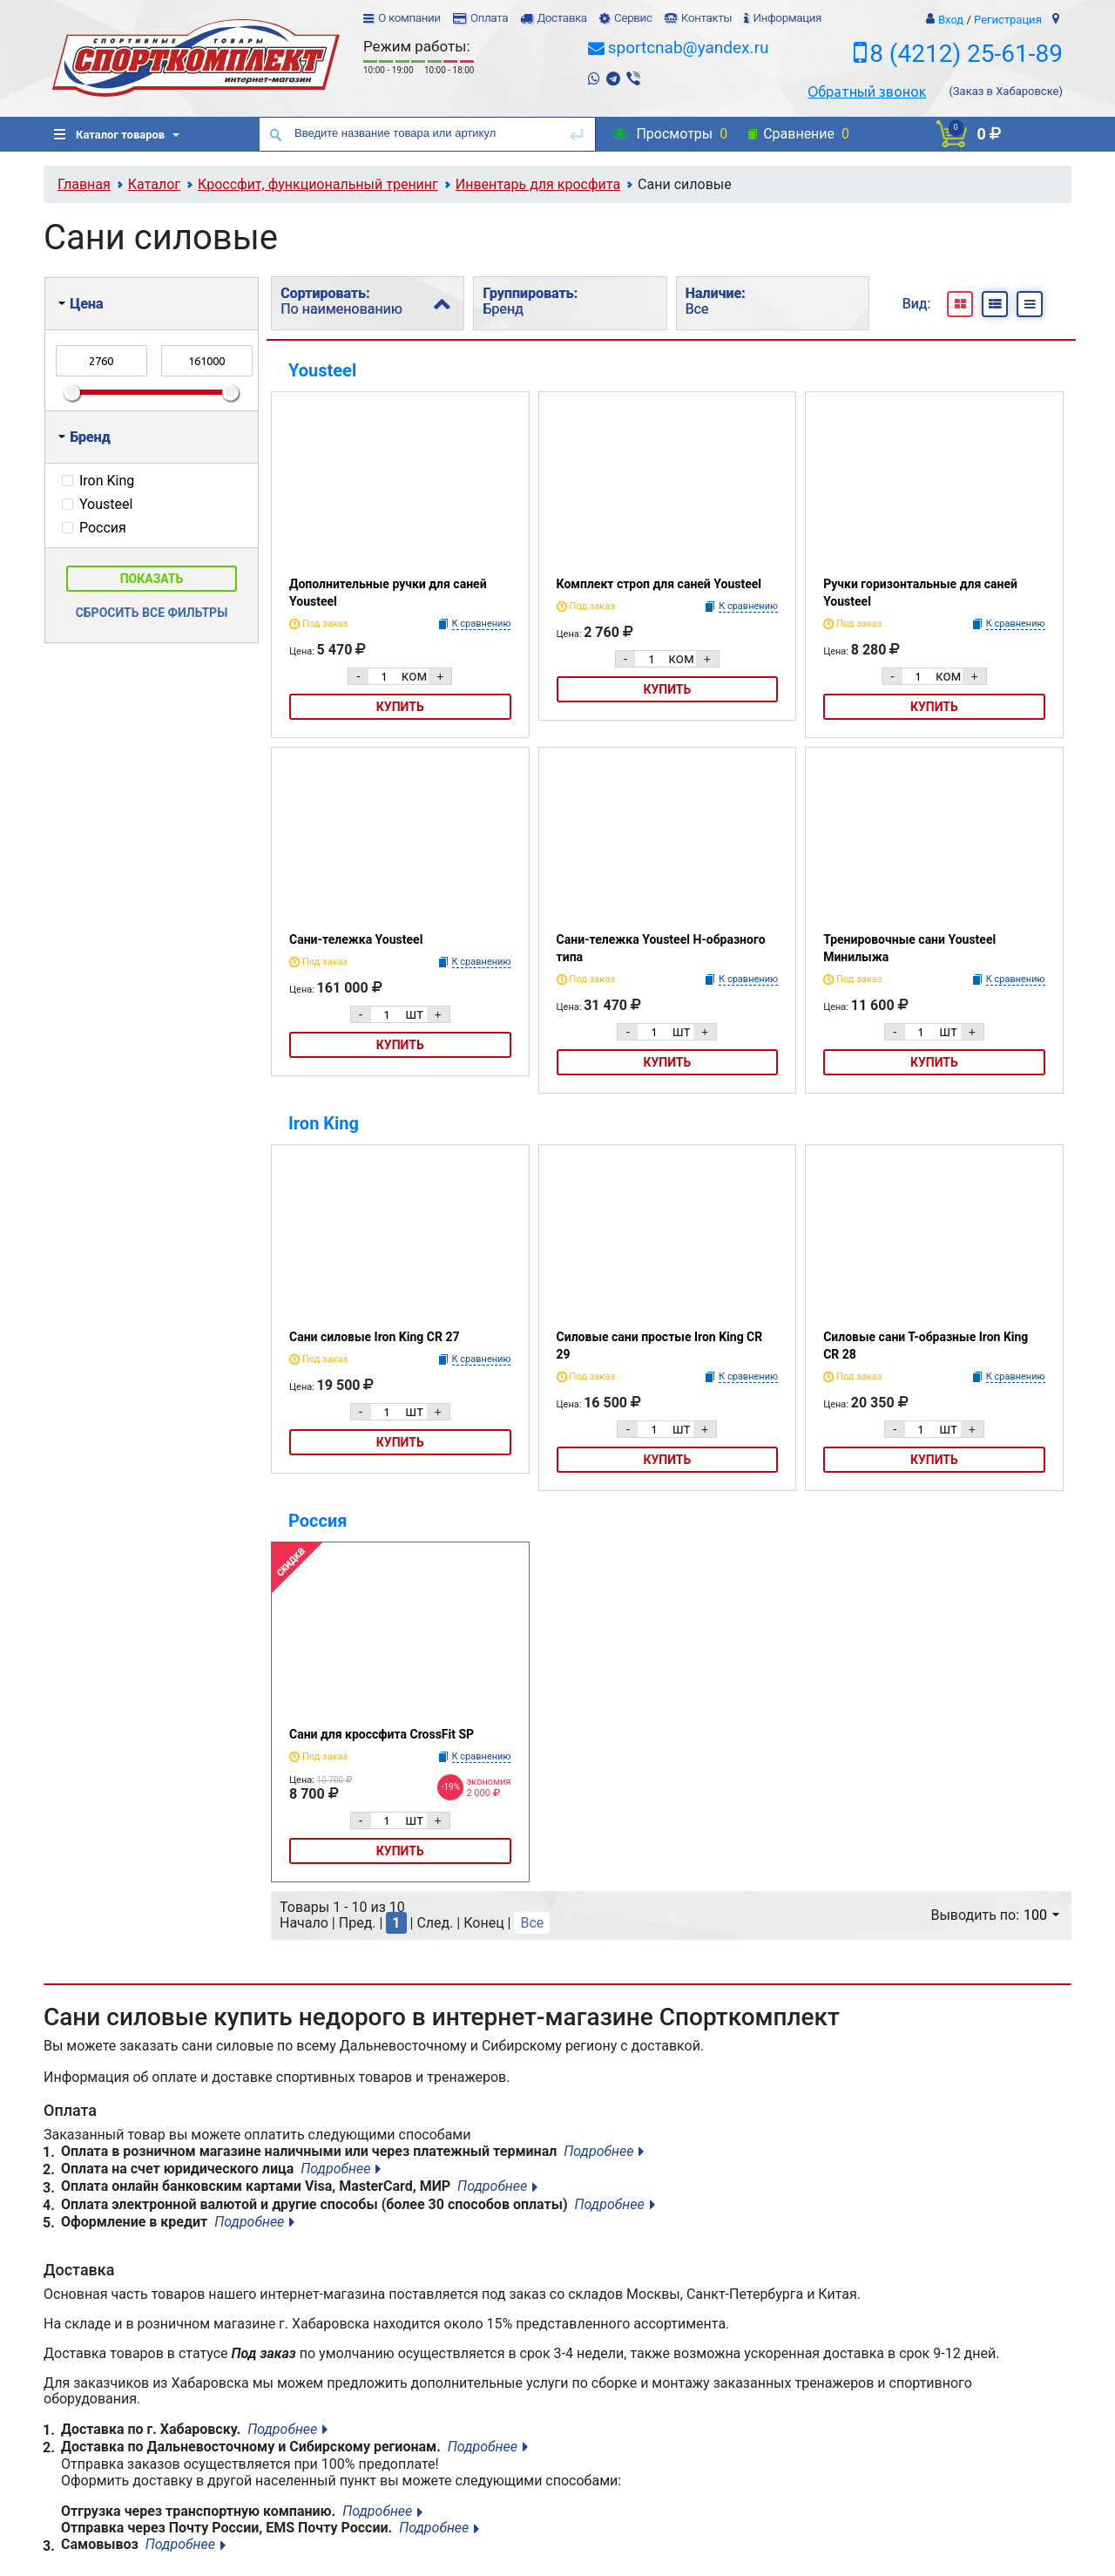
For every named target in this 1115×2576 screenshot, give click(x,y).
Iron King (323, 1123)
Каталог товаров (109, 134)
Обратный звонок (867, 91)
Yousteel (322, 370)
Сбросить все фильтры (152, 613)
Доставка (561, 17)
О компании (409, 17)
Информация (787, 17)
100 (1041, 1915)
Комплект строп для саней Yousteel (659, 584)
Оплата (489, 17)
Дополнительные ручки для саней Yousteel (388, 592)
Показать (152, 579)
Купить (400, 707)
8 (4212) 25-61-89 (966, 53)
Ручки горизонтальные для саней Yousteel (920, 592)
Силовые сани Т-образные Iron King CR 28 (925, 1345)
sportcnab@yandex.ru (688, 47)
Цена (80, 303)
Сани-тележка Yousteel (355, 939)
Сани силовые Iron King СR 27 (374, 1337)
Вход (950, 19)
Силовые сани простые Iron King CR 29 (660, 1345)
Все (532, 1923)
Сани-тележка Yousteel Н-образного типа (661, 948)
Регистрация (1008, 19)
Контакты (706, 17)
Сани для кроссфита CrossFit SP (381, 1734)
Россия (317, 1520)
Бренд (84, 437)
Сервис (633, 17)
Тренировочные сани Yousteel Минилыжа (909, 948)
